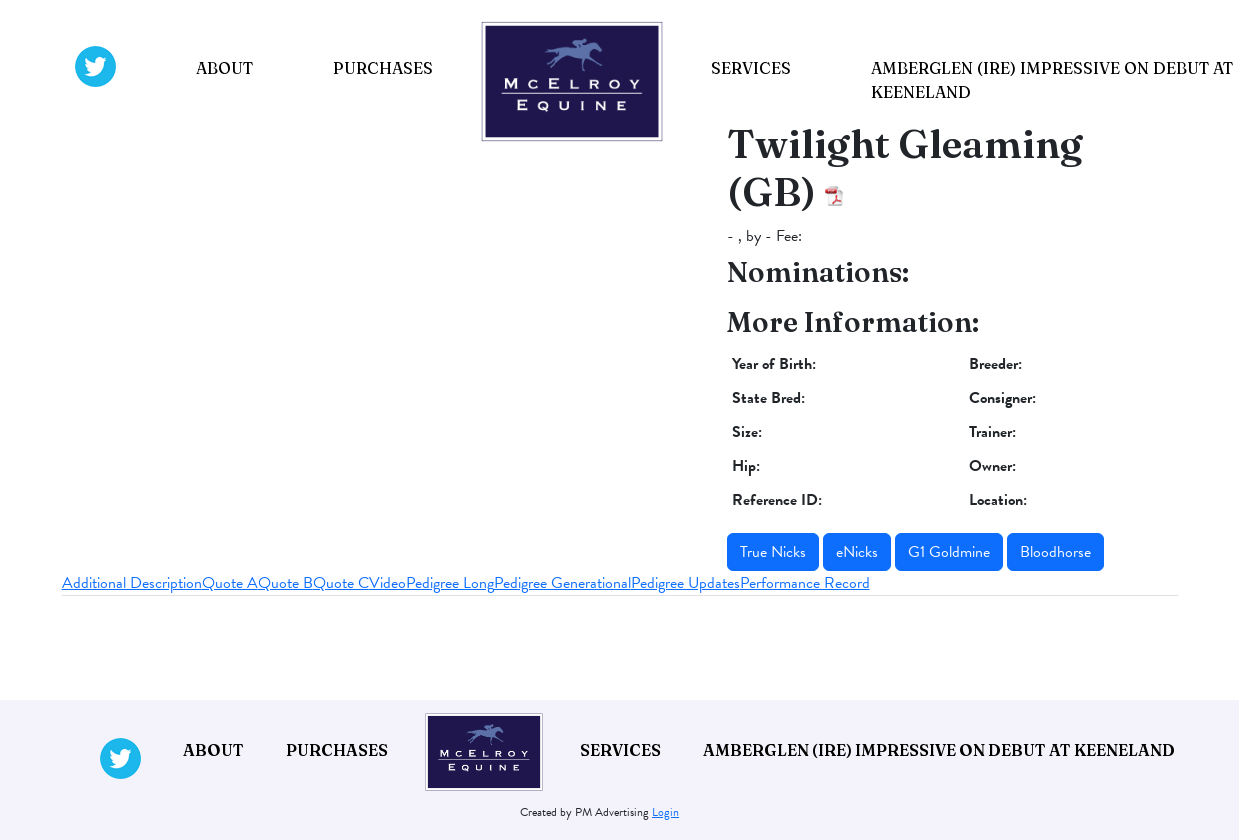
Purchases (383, 68)
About (224, 68)
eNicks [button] (857, 552)
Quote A (230, 583)
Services (751, 68)
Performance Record (805, 583)
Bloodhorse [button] (1055, 552)
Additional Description (132, 583)
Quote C (341, 583)
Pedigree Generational (562, 583)
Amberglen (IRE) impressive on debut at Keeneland (939, 750)
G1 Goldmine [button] (949, 552)
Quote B (285, 583)
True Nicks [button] (773, 552)
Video (387, 583)
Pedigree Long (450, 583)
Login (665, 812)
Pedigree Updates (685, 583)
